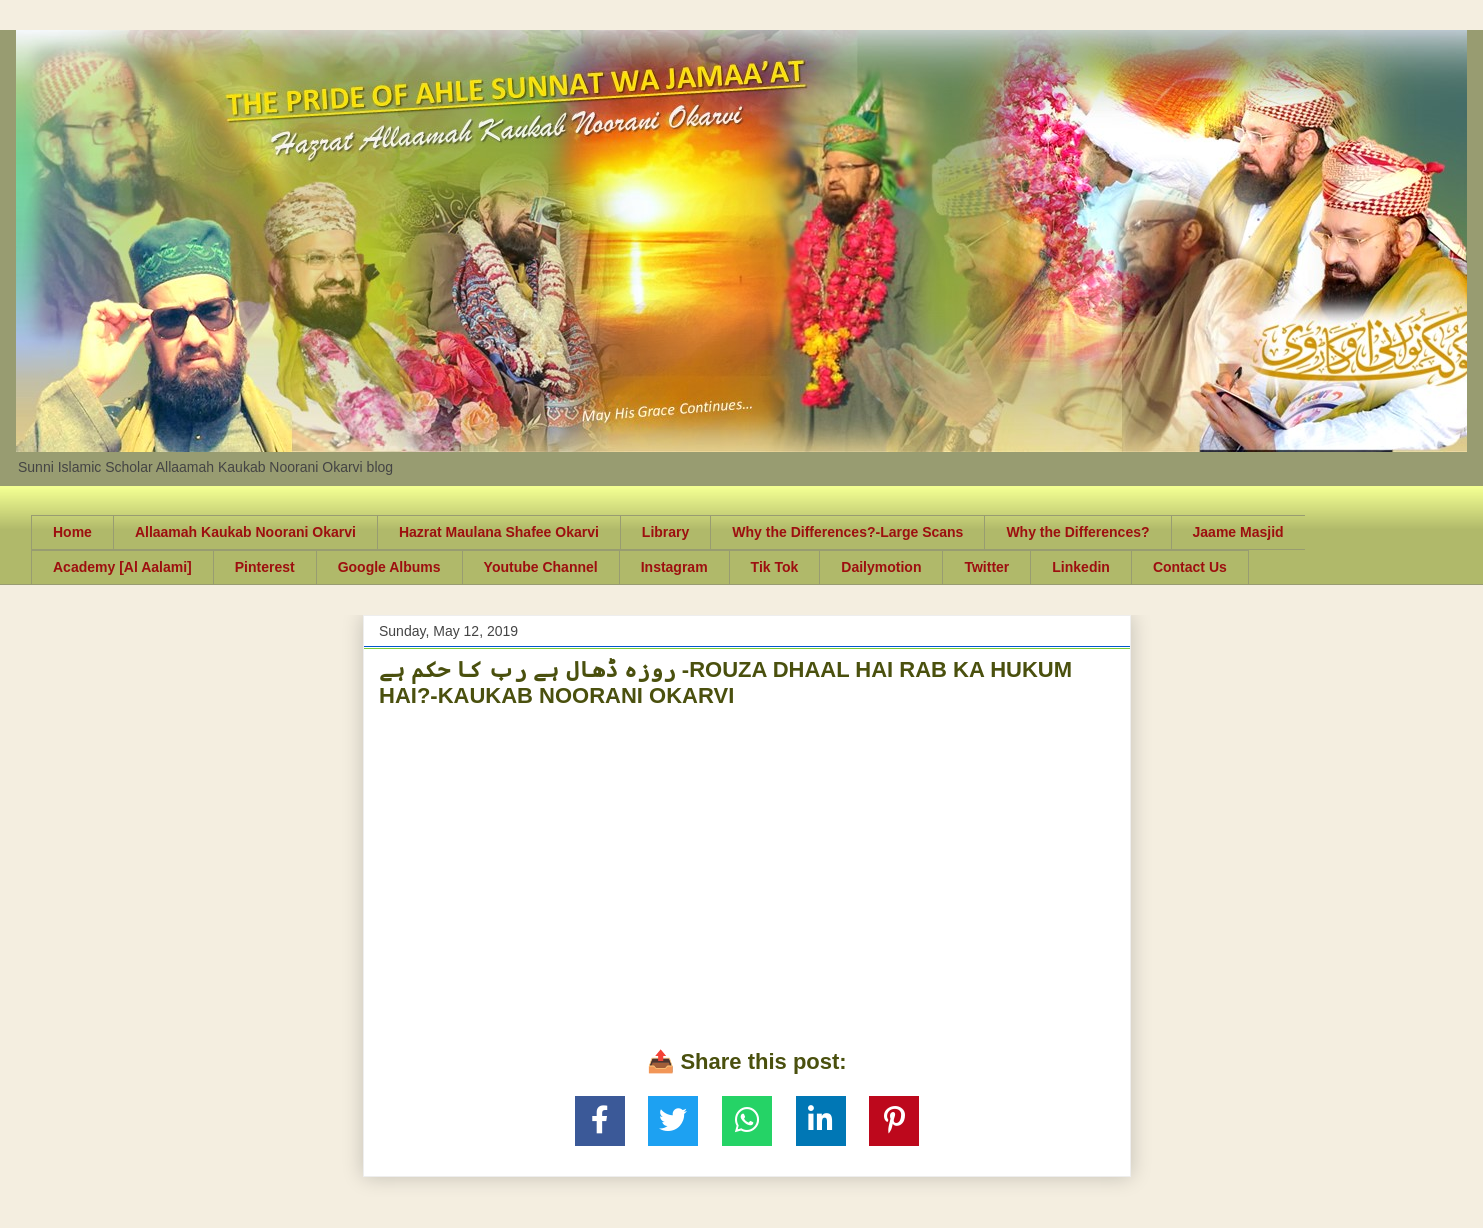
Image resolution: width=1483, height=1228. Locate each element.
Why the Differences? (1077, 532)
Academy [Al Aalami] (122, 567)
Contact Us (1190, 567)
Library (665, 532)
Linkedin (1081, 567)
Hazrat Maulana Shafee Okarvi (499, 532)
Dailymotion (881, 567)
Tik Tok (775, 567)
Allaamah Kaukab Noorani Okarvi (245, 532)
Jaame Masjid (1238, 532)
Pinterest (265, 567)
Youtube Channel (541, 567)
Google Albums (389, 567)
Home (72, 532)
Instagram (674, 567)
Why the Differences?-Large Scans (847, 532)
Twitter (986, 567)
